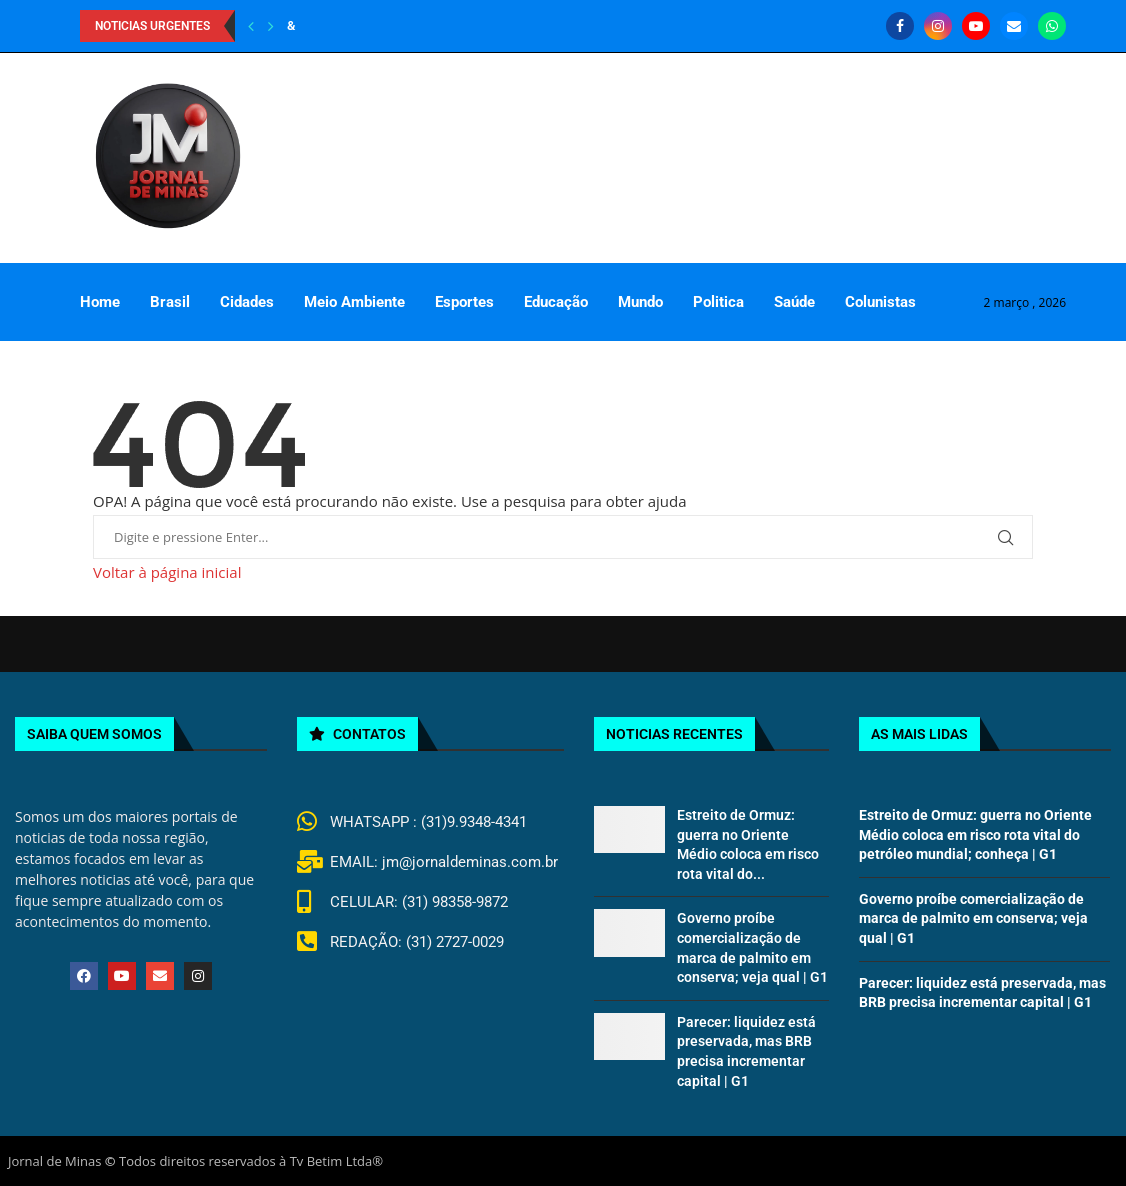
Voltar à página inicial (167, 572)
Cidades (247, 302)
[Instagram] (938, 26)
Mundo (640, 302)
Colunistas (880, 302)
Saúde (794, 302)
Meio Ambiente (354, 302)
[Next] (271, 26)
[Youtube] (976, 26)
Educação (556, 302)
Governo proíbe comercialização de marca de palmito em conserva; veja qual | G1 (973, 918)
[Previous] (251, 26)
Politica (718, 302)
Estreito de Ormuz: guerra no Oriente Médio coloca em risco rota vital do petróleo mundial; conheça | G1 (975, 834)
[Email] (1014, 26)
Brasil (170, 302)
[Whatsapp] (1052, 26)
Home (100, 302)
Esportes (464, 302)
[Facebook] (900, 26)
